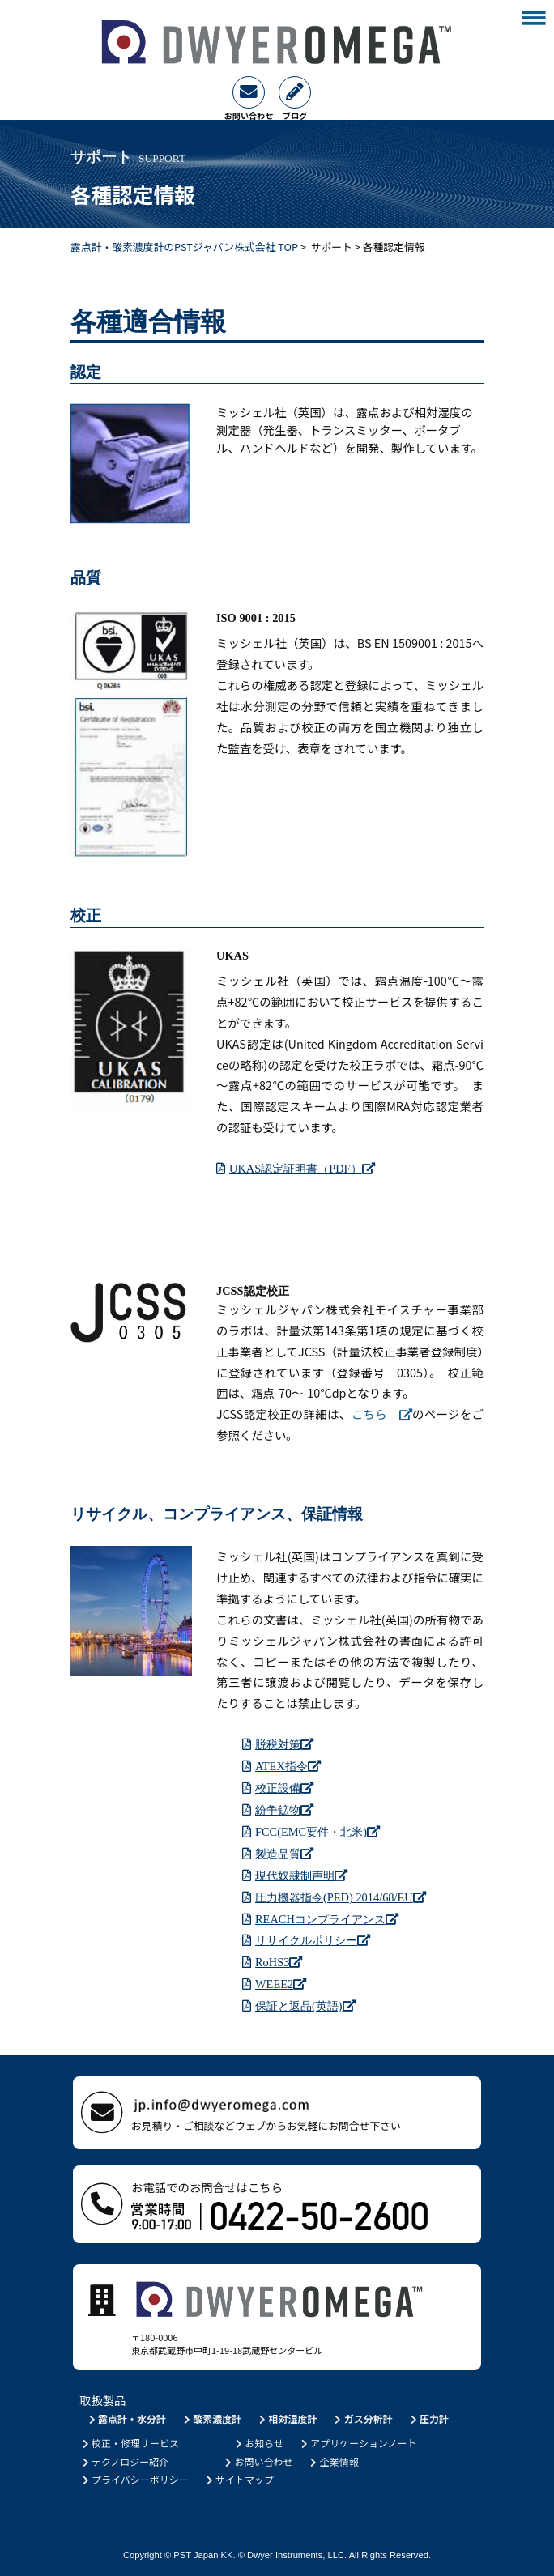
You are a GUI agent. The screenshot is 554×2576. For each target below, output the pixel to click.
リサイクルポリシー (312, 1940)
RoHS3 (278, 1962)
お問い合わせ (258, 2461)
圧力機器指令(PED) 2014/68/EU (340, 1897)
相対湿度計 (287, 2418)
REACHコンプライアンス (326, 1919)
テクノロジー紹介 (123, 2461)
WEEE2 (280, 1984)
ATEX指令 (288, 1766)
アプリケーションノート (357, 2443)
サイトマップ (238, 2479)
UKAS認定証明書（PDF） (302, 1168)
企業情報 (333, 2461)
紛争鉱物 (284, 1809)
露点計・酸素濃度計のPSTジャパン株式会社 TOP (184, 246)
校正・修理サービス (129, 2443)
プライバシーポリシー (134, 2479)
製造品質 (284, 1853)
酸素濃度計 (211, 2418)
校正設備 (284, 1788)
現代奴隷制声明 (301, 1875)
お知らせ (257, 2443)
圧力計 (428, 2418)
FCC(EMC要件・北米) (317, 1831)
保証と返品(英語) (305, 2005)
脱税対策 (284, 1744)
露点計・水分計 (126, 2418)
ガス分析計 (362, 2418)
